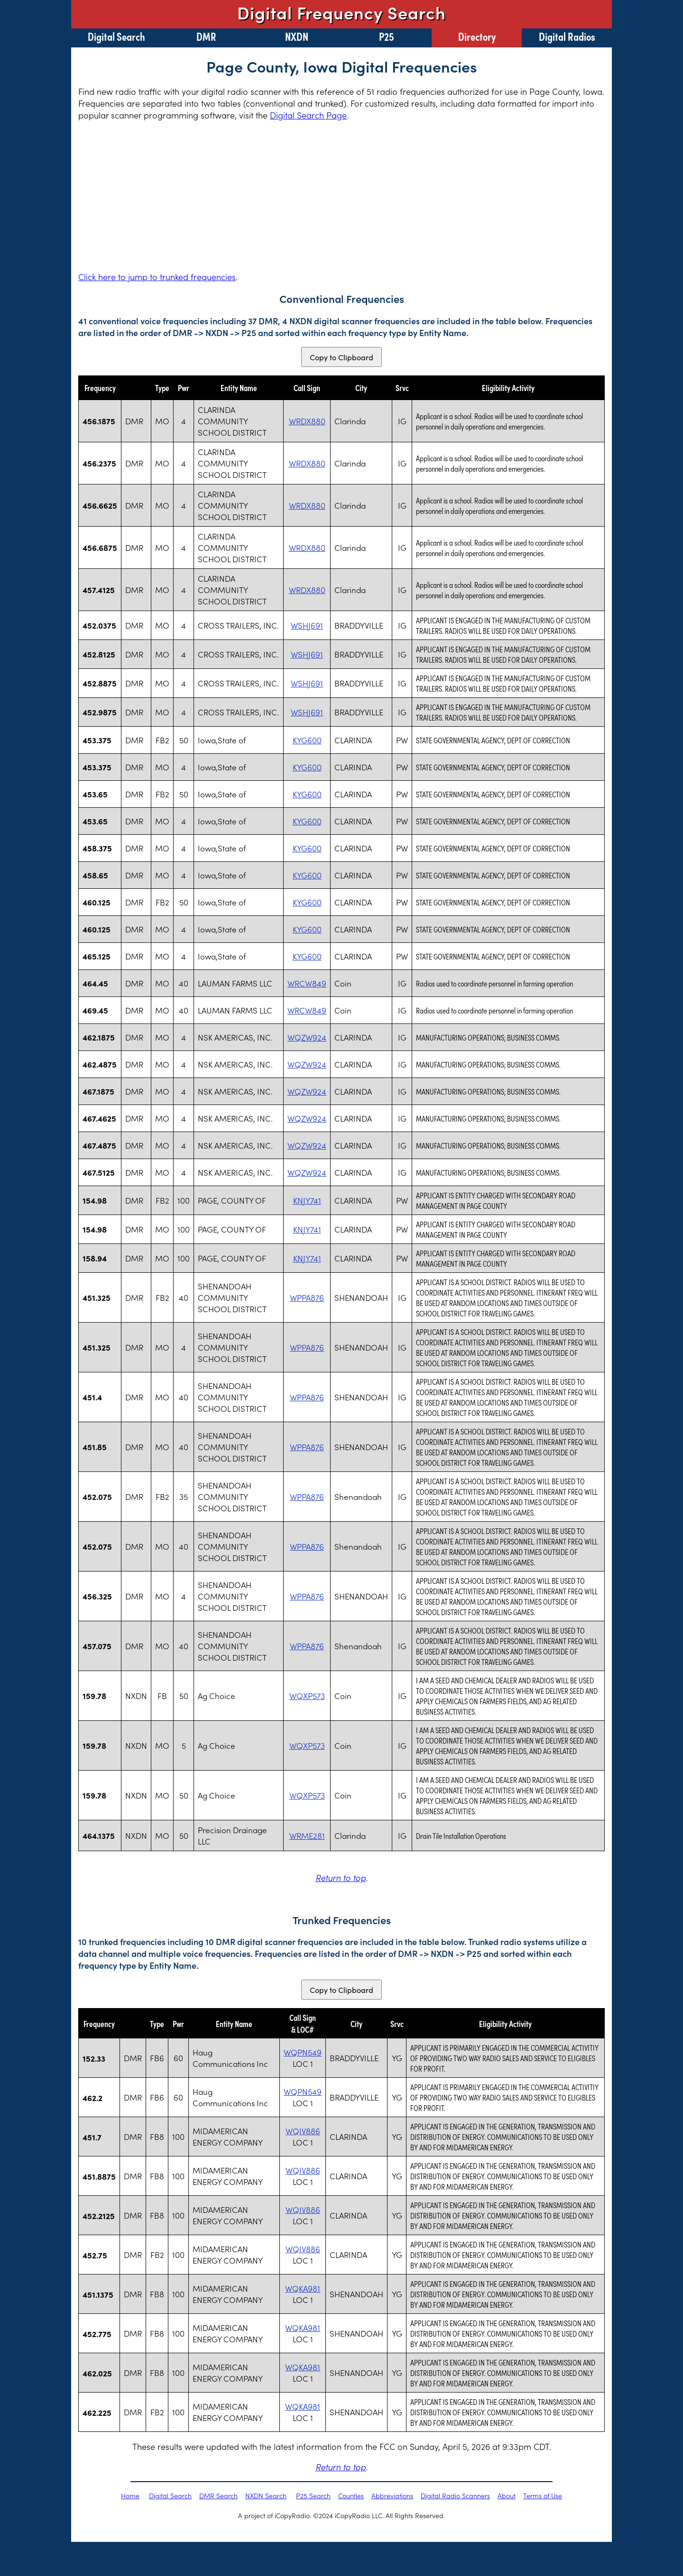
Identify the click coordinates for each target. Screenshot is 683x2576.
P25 (386, 36)
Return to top (340, 1877)
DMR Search (218, 2495)
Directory (477, 36)
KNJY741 (307, 1200)
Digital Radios (567, 36)
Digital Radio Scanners (455, 2495)
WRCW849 (306, 983)
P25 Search (313, 2495)
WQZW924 (306, 1037)
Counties (351, 2495)
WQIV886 (303, 2131)
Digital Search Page (308, 115)
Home (130, 2495)
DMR (206, 36)
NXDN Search (265, 2495)
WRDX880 (307, 421)
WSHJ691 (307, 625)
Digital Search (116, 36)
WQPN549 (303, 2052)
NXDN (296, 36)
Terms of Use (542, 2495)
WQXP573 (307, 1695)
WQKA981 (302, 2288)
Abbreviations (392, 2495)
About (507, 2495)
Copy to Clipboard (341, 357)
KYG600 (307, 740)
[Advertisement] (341, 195)
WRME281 (307, 1835)
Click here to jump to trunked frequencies (157, 277)
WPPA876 (307, 1297)
